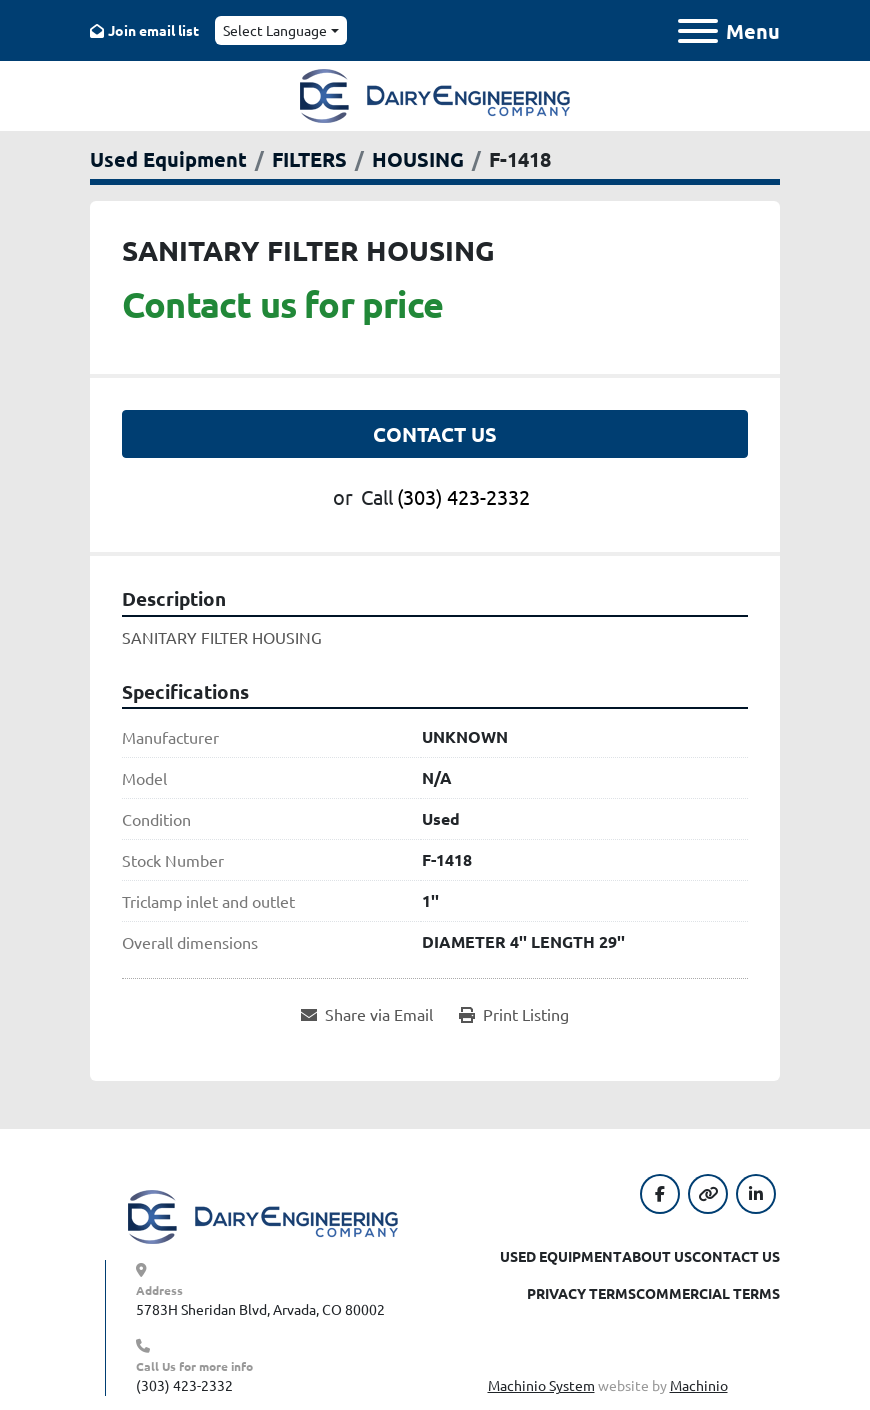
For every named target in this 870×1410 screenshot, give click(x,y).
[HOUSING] (418, 159)
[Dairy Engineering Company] (263, 1215)
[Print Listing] (514, 1014)
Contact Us (435, 434)
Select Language (275, 30)
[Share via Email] (367, 1014)
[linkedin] (756, 1194)
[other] (708, 1194)
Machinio (699, 1385)
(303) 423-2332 (463, 496)
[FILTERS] (309, 159)
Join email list (153, 30)
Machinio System (541, 1385)
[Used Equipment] (168, 159)
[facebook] (660, 1194)
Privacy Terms (581, 1293)
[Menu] (698, 31)
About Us (657, 1256)
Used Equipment (561, 1256)
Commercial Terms (708, 1293)
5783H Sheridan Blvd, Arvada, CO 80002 (260, 1309)
